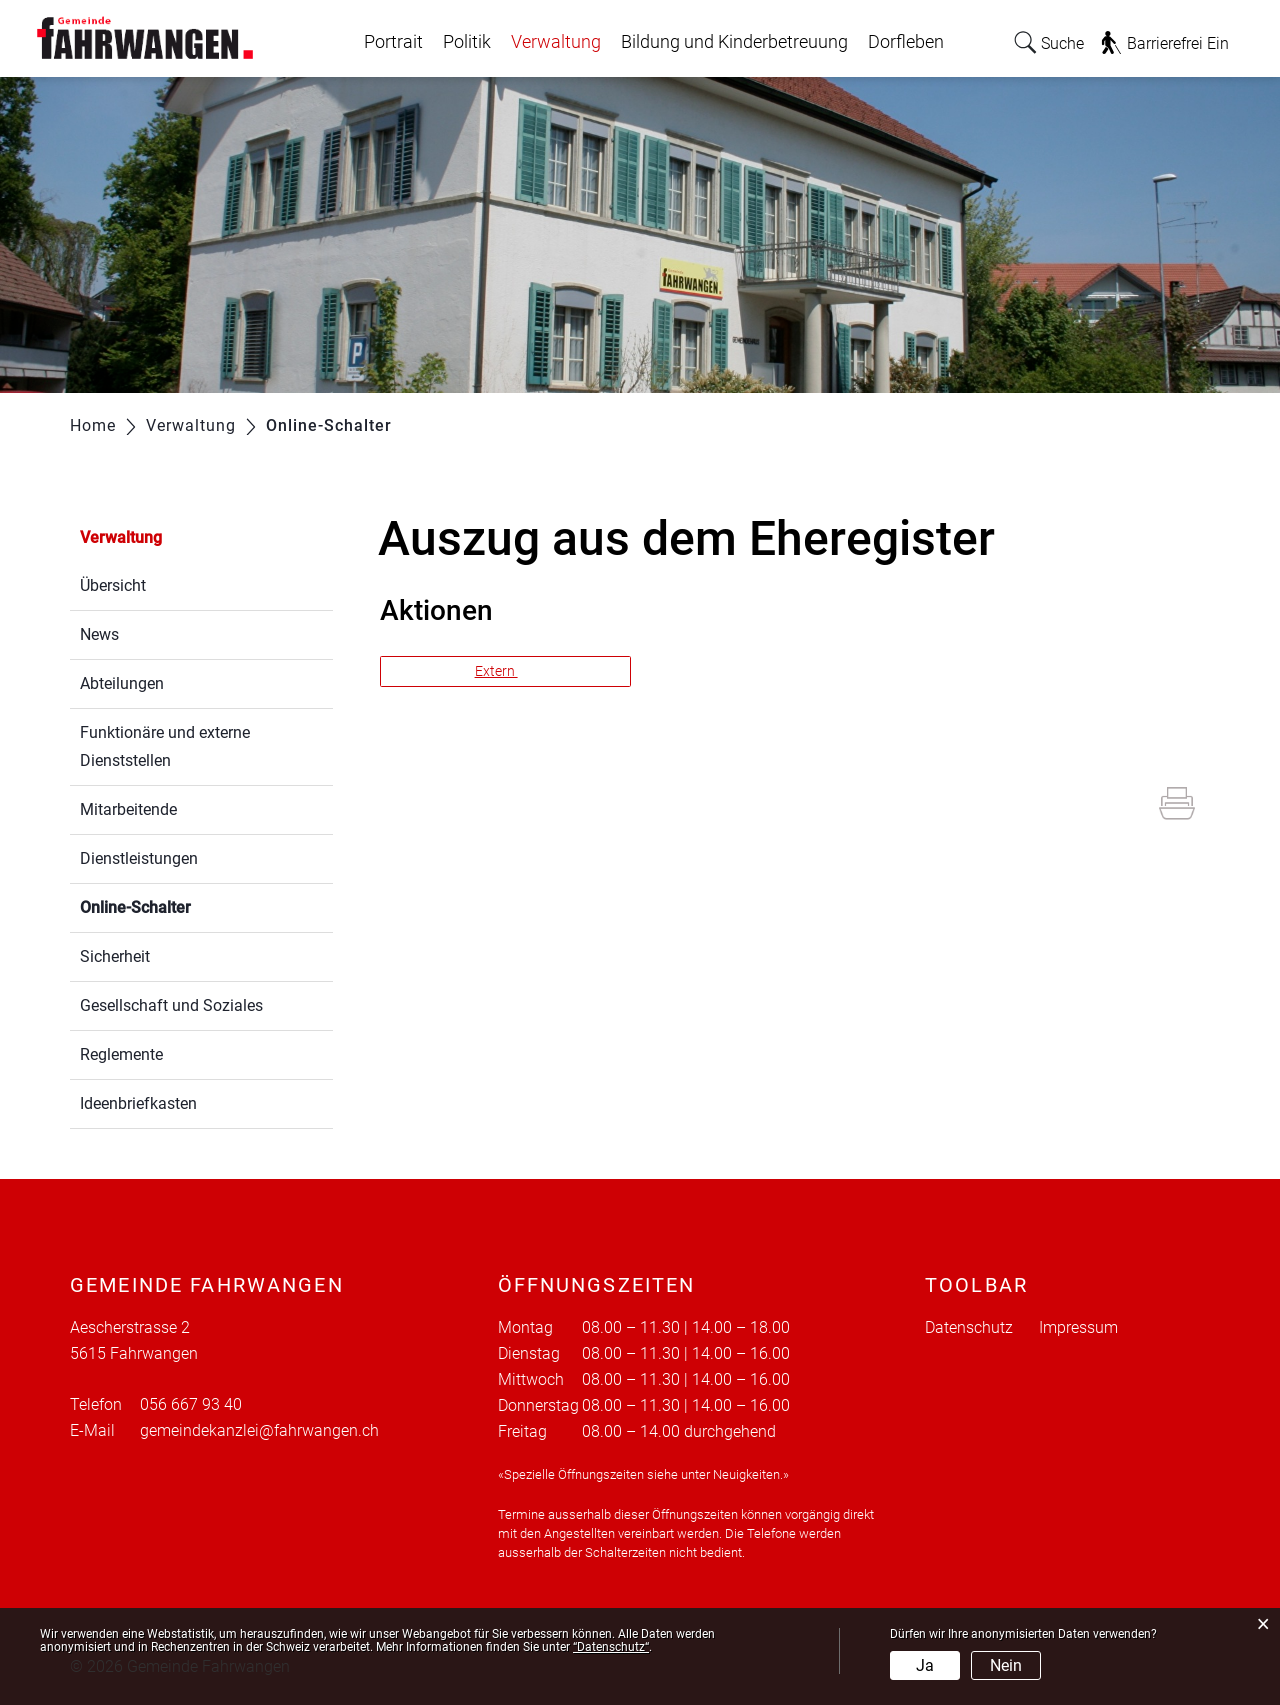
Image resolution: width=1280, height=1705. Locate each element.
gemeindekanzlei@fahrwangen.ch (259, 1430)
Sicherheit (115, 956)
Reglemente (121, 1054)
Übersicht (113, 585)
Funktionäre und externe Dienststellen (165, 746)
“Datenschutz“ (611, 1647)
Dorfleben (906, 42)
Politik (467, 42)
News (99, 634)
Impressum (1078, 1327)
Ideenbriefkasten (138, 1103)
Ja (925, 1665)
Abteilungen (122, 683)
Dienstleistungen (139, 858)
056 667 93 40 (191, 1404)
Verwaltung (556, 42)
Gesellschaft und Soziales (171, 1005)
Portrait (393, 42)
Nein (1006, 1665)
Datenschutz (969, 1327)
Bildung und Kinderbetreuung (734, 42)
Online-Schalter (183, 905)
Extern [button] (496, 671)
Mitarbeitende (128, 809)
